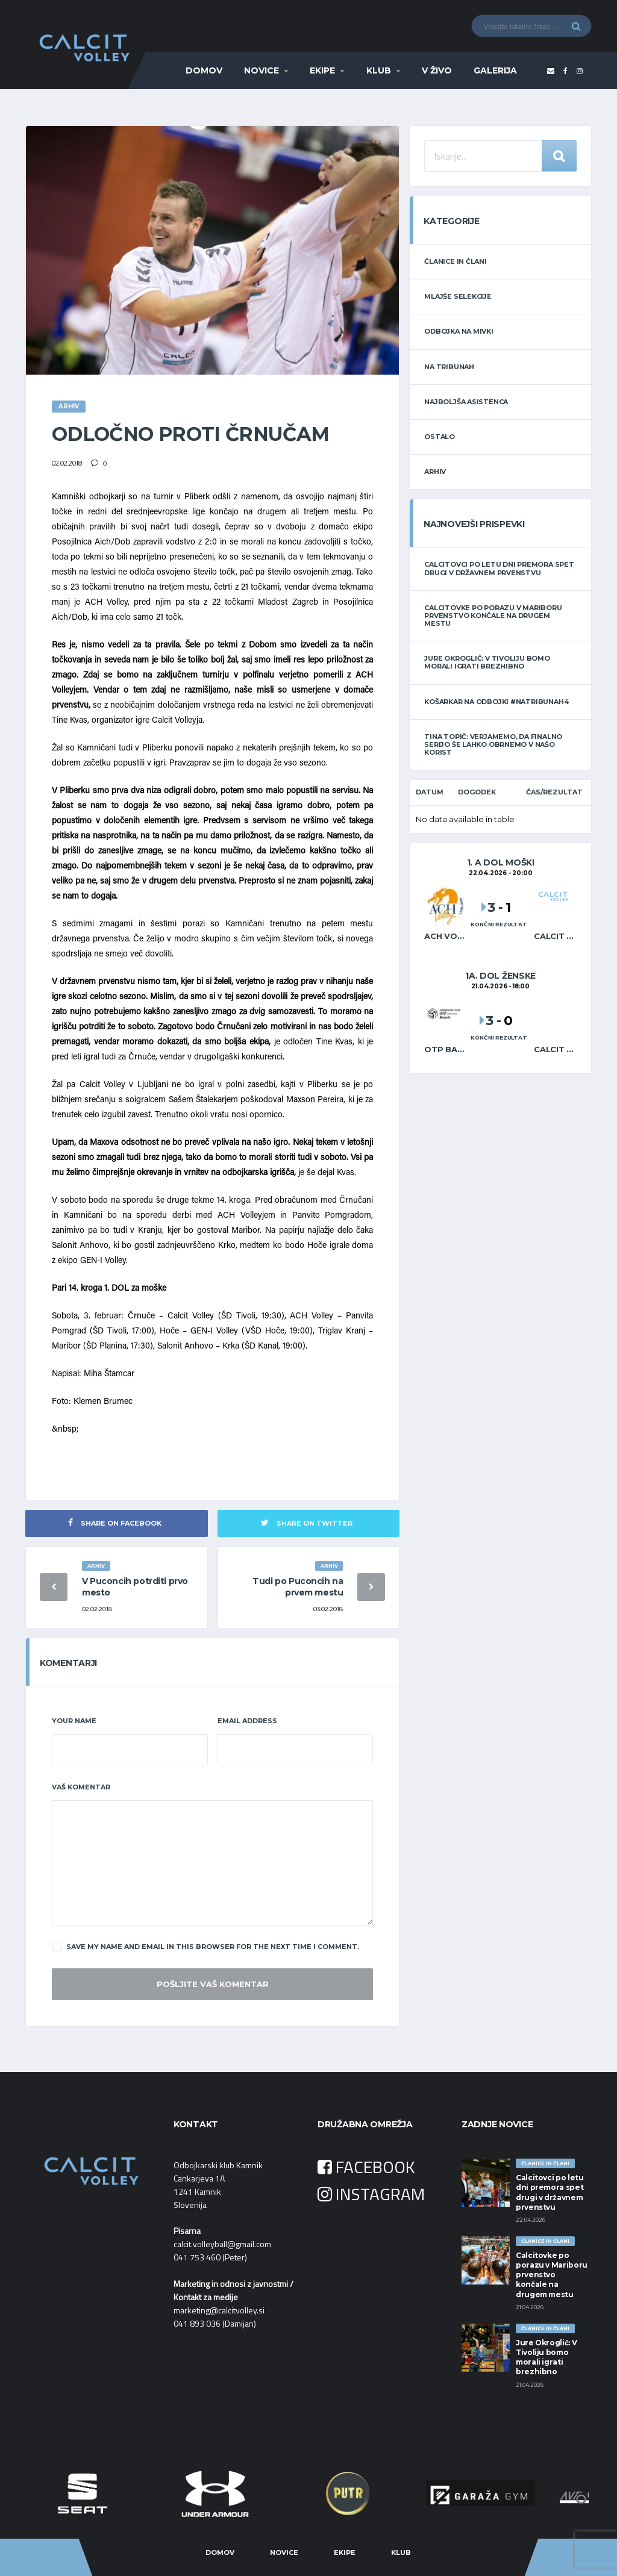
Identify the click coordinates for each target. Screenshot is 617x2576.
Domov (204, 70)
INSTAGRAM (371, 2194)
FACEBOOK (366, 2167)
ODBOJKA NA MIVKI (458, 331)
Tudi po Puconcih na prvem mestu (297, 1587)
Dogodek (477, 792)
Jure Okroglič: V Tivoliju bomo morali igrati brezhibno (487, 662)
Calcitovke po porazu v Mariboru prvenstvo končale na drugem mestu (493, 615)
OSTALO (439, 436)
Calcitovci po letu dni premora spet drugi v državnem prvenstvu (499, 568)
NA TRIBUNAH (449, 367)
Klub (378, 70)
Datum (429, 792)
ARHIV (435, 471)
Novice (261, 70)
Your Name (74, 1721)
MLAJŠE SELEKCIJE (457, 296)
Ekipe (322, 70)
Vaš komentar (81, 1787)
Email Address (247, 1721)
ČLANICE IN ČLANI (455, 261)
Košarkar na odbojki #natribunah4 (496, 701)
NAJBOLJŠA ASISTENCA (466, 402)
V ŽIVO (437, 70)
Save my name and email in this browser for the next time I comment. (205, 1946)
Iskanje (559, 156)
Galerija (495, 70)
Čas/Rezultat (554, 792)
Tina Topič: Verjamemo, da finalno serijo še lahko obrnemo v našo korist (493, 744)
